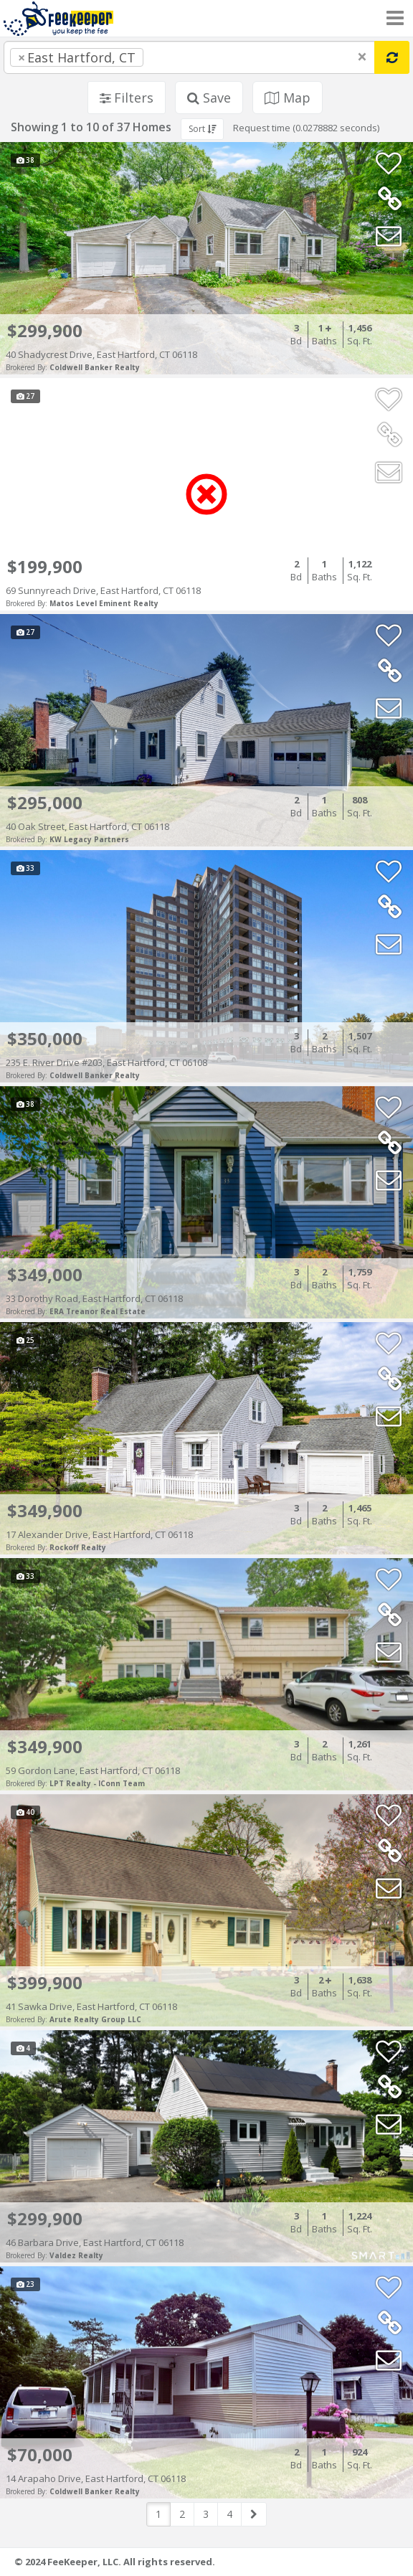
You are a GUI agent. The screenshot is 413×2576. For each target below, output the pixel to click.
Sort (202, 129)
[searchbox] (175, 57)
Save (209, 97)
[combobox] (189, 57)
